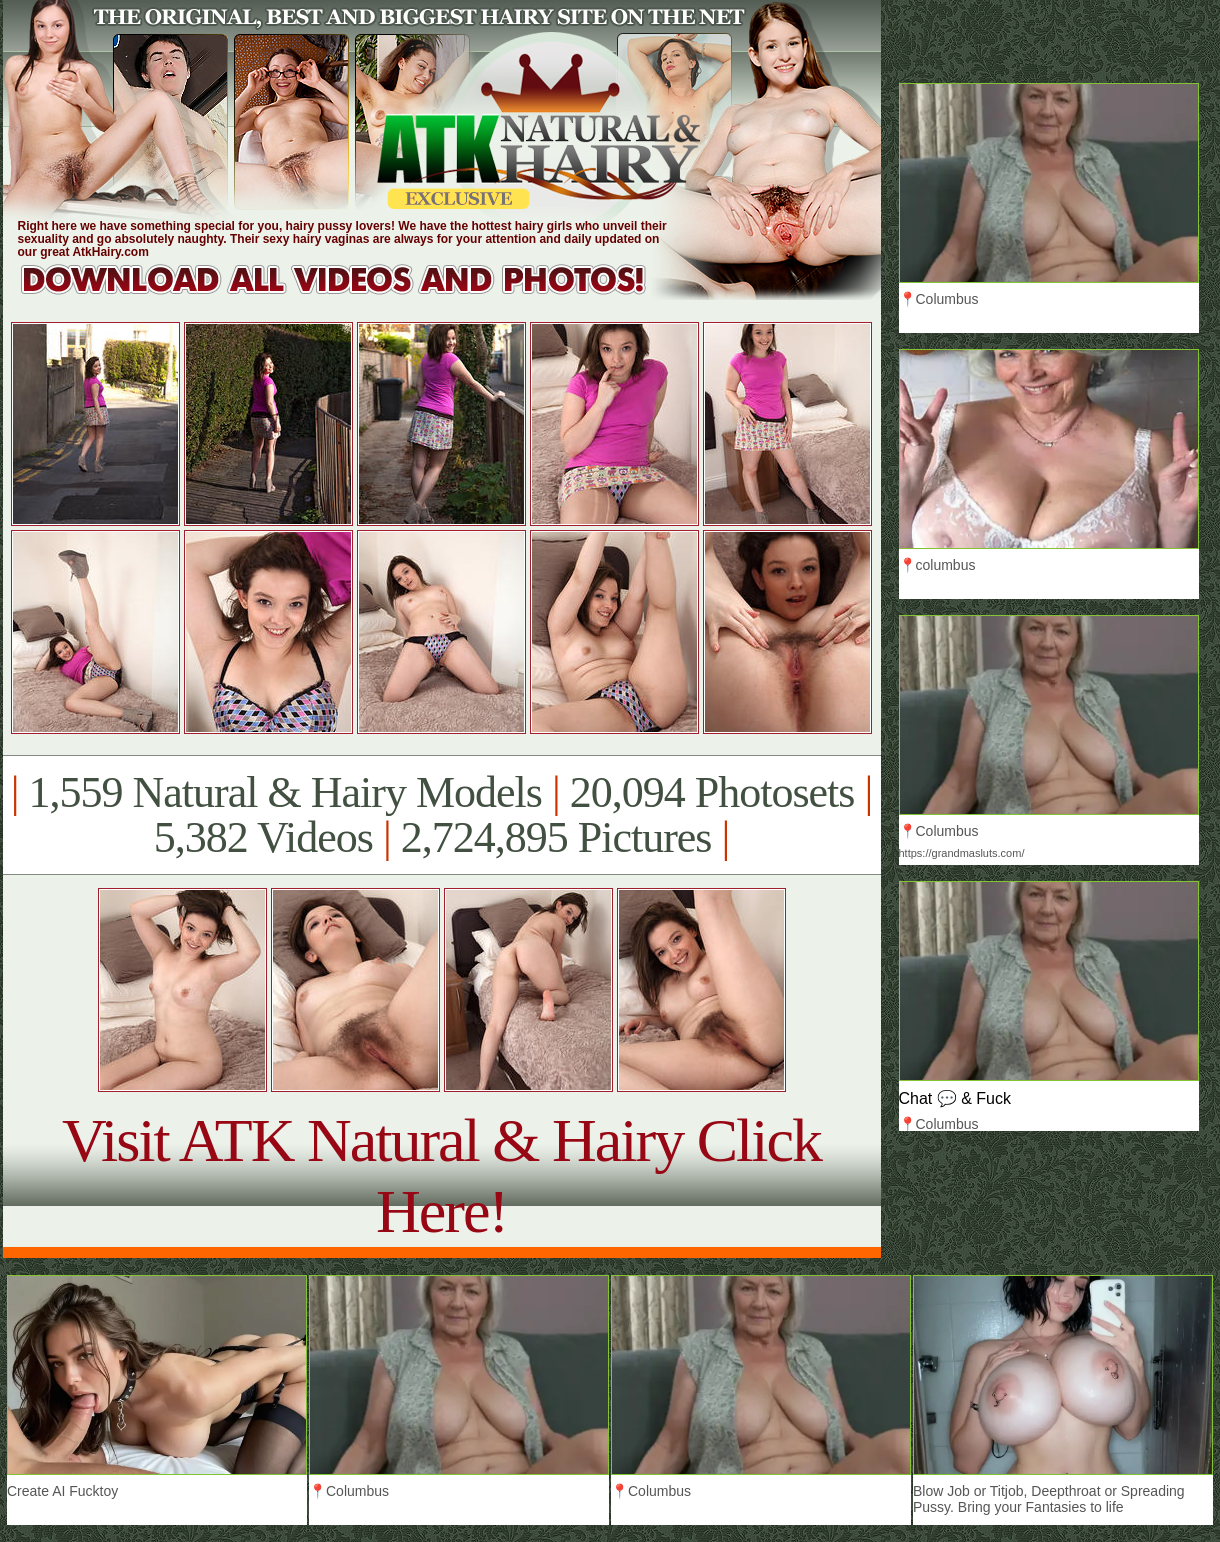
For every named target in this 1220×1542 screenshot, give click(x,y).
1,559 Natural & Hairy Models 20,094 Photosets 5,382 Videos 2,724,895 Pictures (441, 815)
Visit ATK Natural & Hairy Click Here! (441, 1175)
